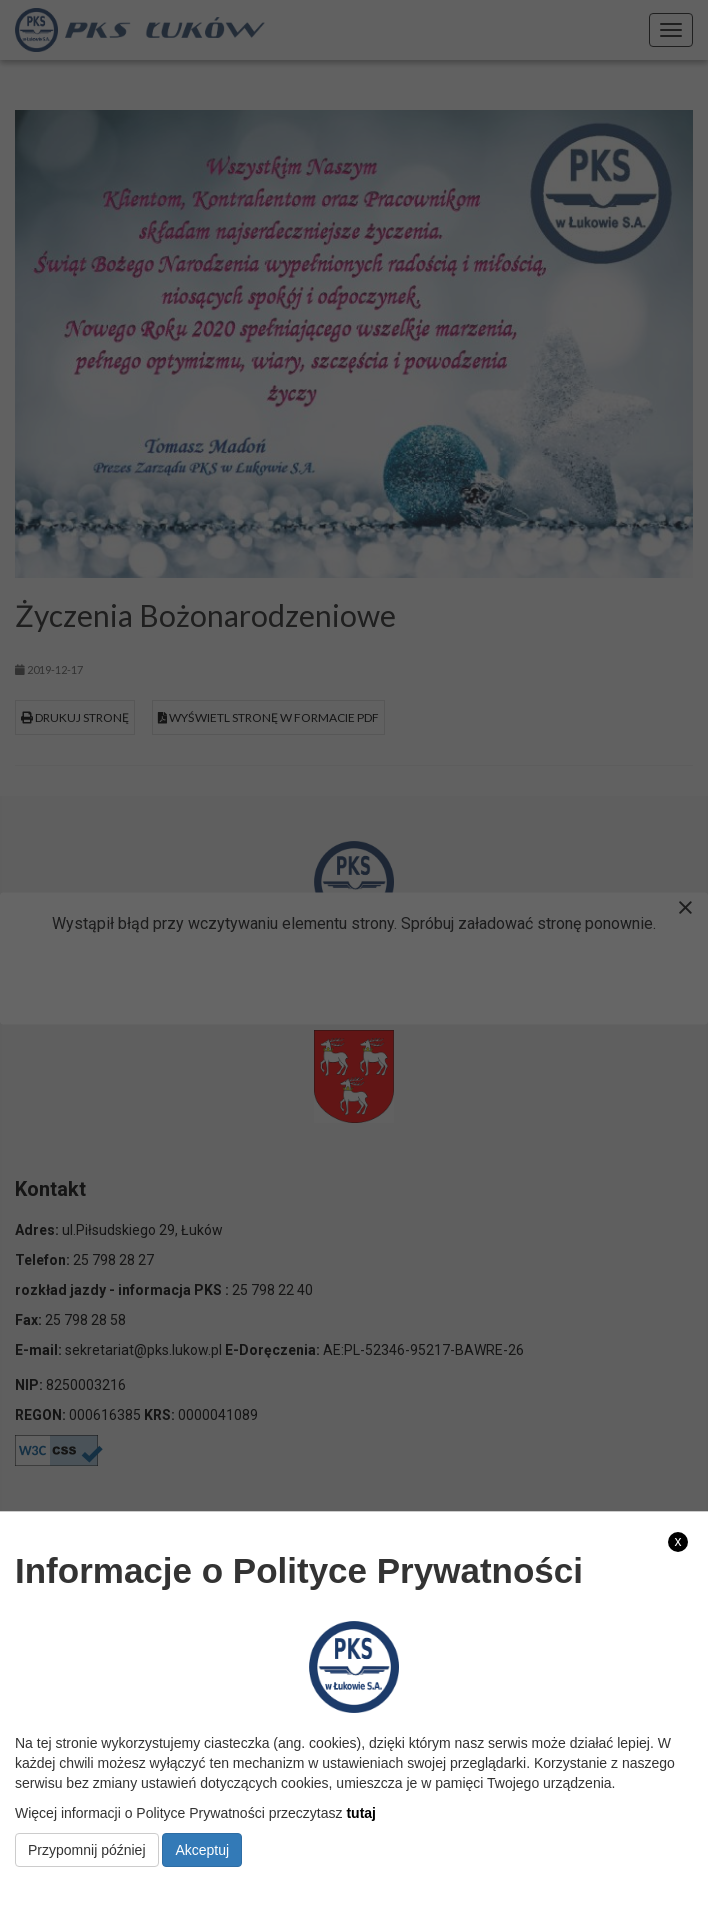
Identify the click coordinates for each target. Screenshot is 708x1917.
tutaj (361, 1813)
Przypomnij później (87, 1850)
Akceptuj (202, 1850)
